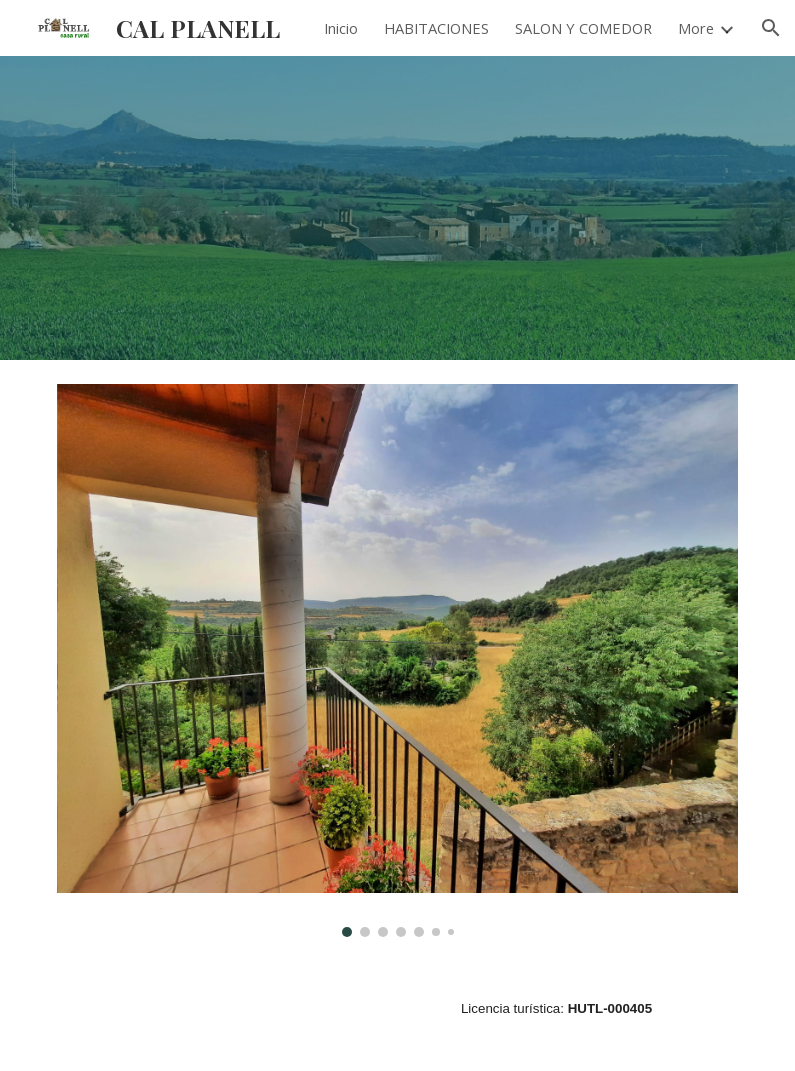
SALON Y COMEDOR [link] (583, 28)
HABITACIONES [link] (436, 28)
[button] (771, 28)
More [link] (696, 28)
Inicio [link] (341, 28)
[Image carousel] (398, 660)
